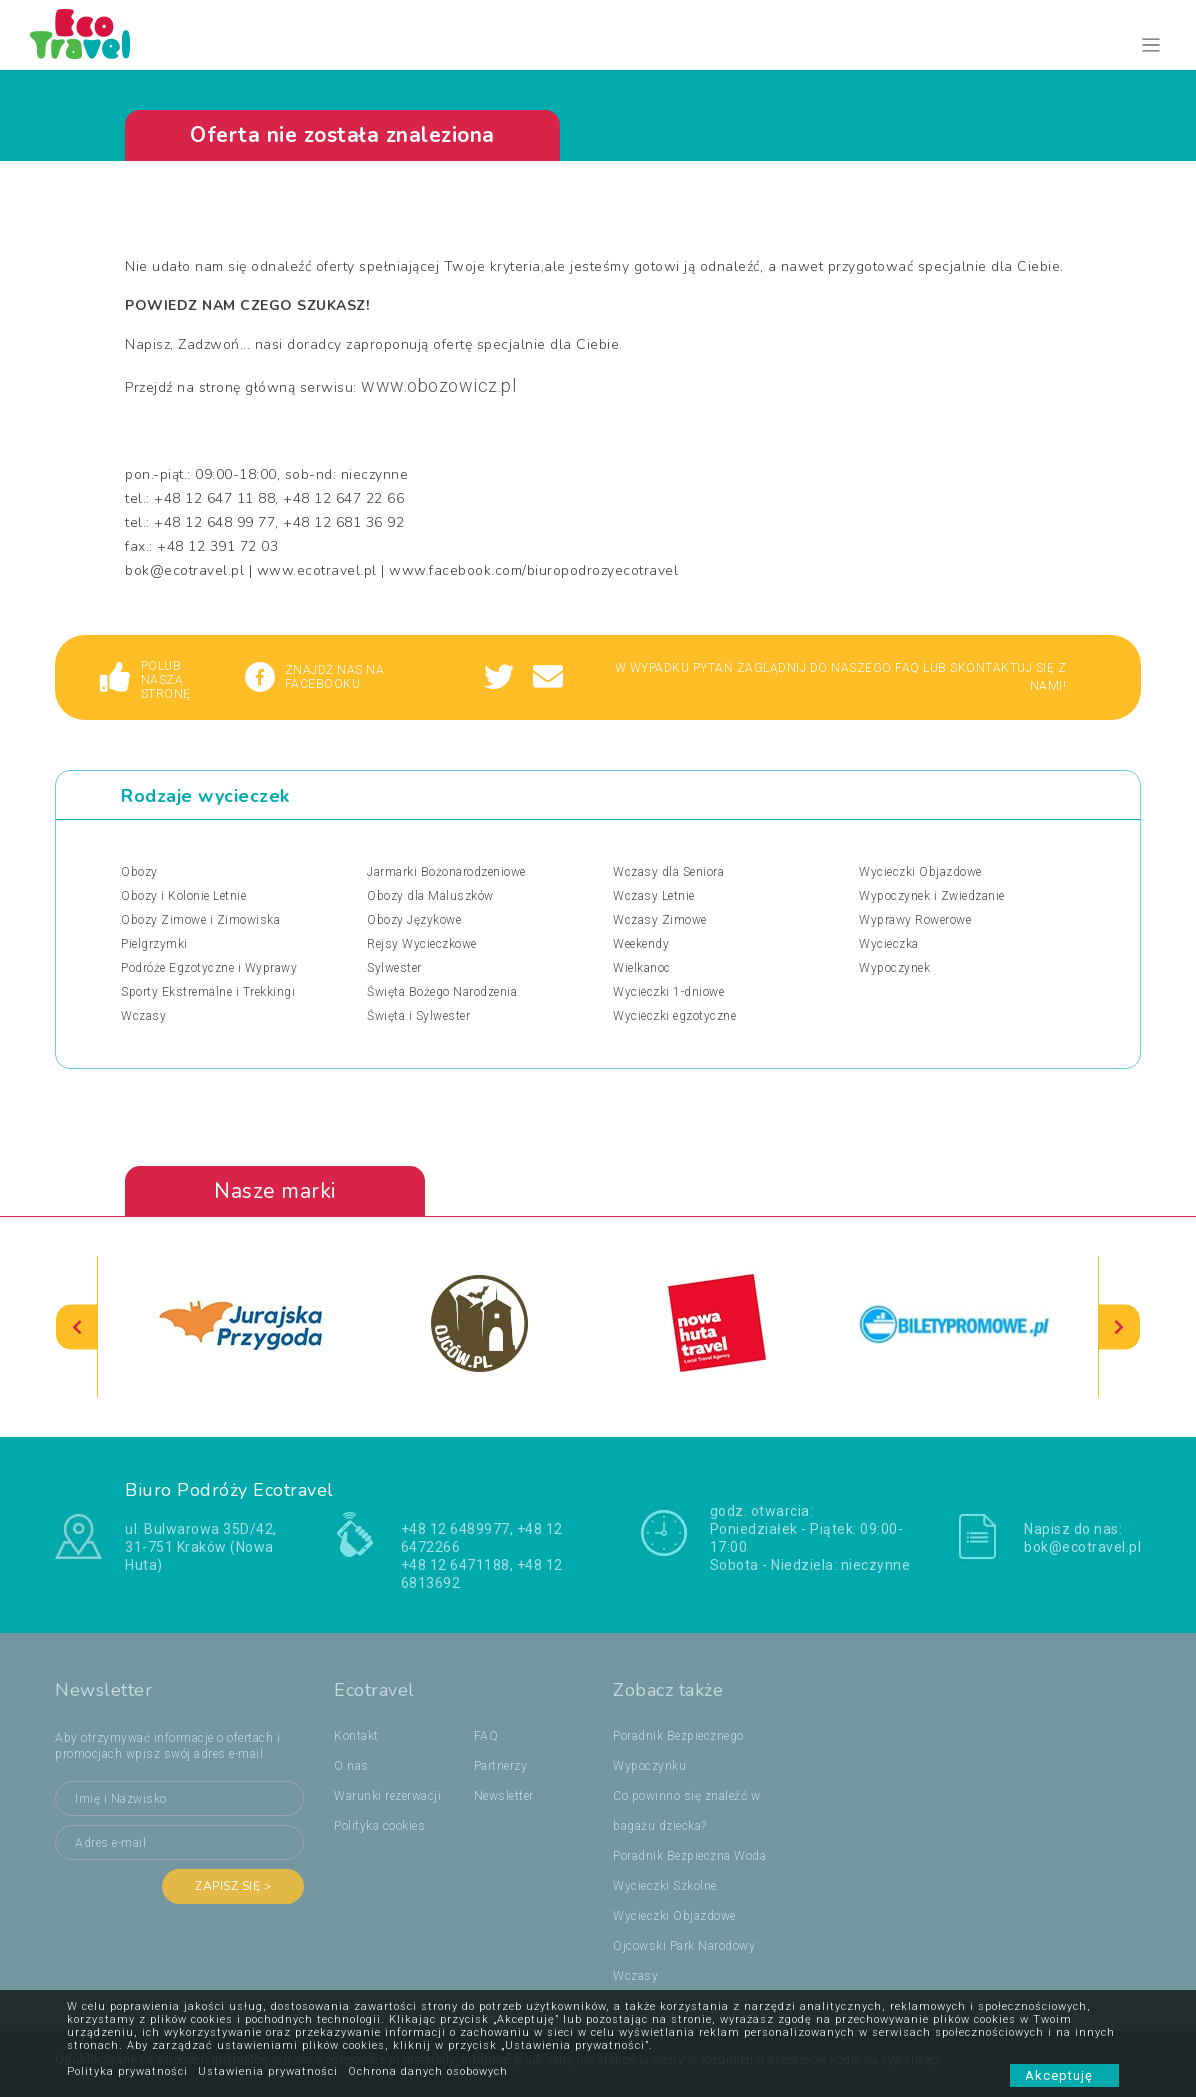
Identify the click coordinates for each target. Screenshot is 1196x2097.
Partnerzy (501, 1766)
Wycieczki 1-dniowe (668, 992)
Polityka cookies (379, 1826)
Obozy (139, 872)
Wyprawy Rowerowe (915, 920)
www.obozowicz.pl (438, 385)
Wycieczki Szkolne (665, 1886)
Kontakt (356, 1736)
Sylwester (394, 968)
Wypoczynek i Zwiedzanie (932, 896)
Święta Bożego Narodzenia (442, 992)
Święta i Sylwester (418, 1016)
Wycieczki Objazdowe (920, 872)
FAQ (486, 1736)
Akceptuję (1064, 2075)
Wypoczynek (894, 968)
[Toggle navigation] (1151, 45)
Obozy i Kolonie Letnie (183, 896)
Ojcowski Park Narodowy (684, 1946)
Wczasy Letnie (654, 896)
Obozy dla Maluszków (430, 896)
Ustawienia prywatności (268, 2071)
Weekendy (641, 944)
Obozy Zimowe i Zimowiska (200, 920)
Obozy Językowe (414, 920)
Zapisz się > (233, 1886)
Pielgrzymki (154, 944)
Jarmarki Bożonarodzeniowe (446, 872)
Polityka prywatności (127, 2071)
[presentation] (77, 1326)
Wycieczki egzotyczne (674, 1016)
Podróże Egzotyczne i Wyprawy (209, 968)
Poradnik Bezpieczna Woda (689, 1856)
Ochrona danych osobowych (428, 2071)
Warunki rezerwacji (387, 1796)
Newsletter (504, 1796)
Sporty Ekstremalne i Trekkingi (208, 992)
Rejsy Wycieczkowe (422, 944)
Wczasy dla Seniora (668, 872)
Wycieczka (889, 944)
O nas (351, 1766)
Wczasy (143, 1016)
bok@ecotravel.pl (1082, 1547)
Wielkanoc (642, 968)
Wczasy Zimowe (660, 920)
